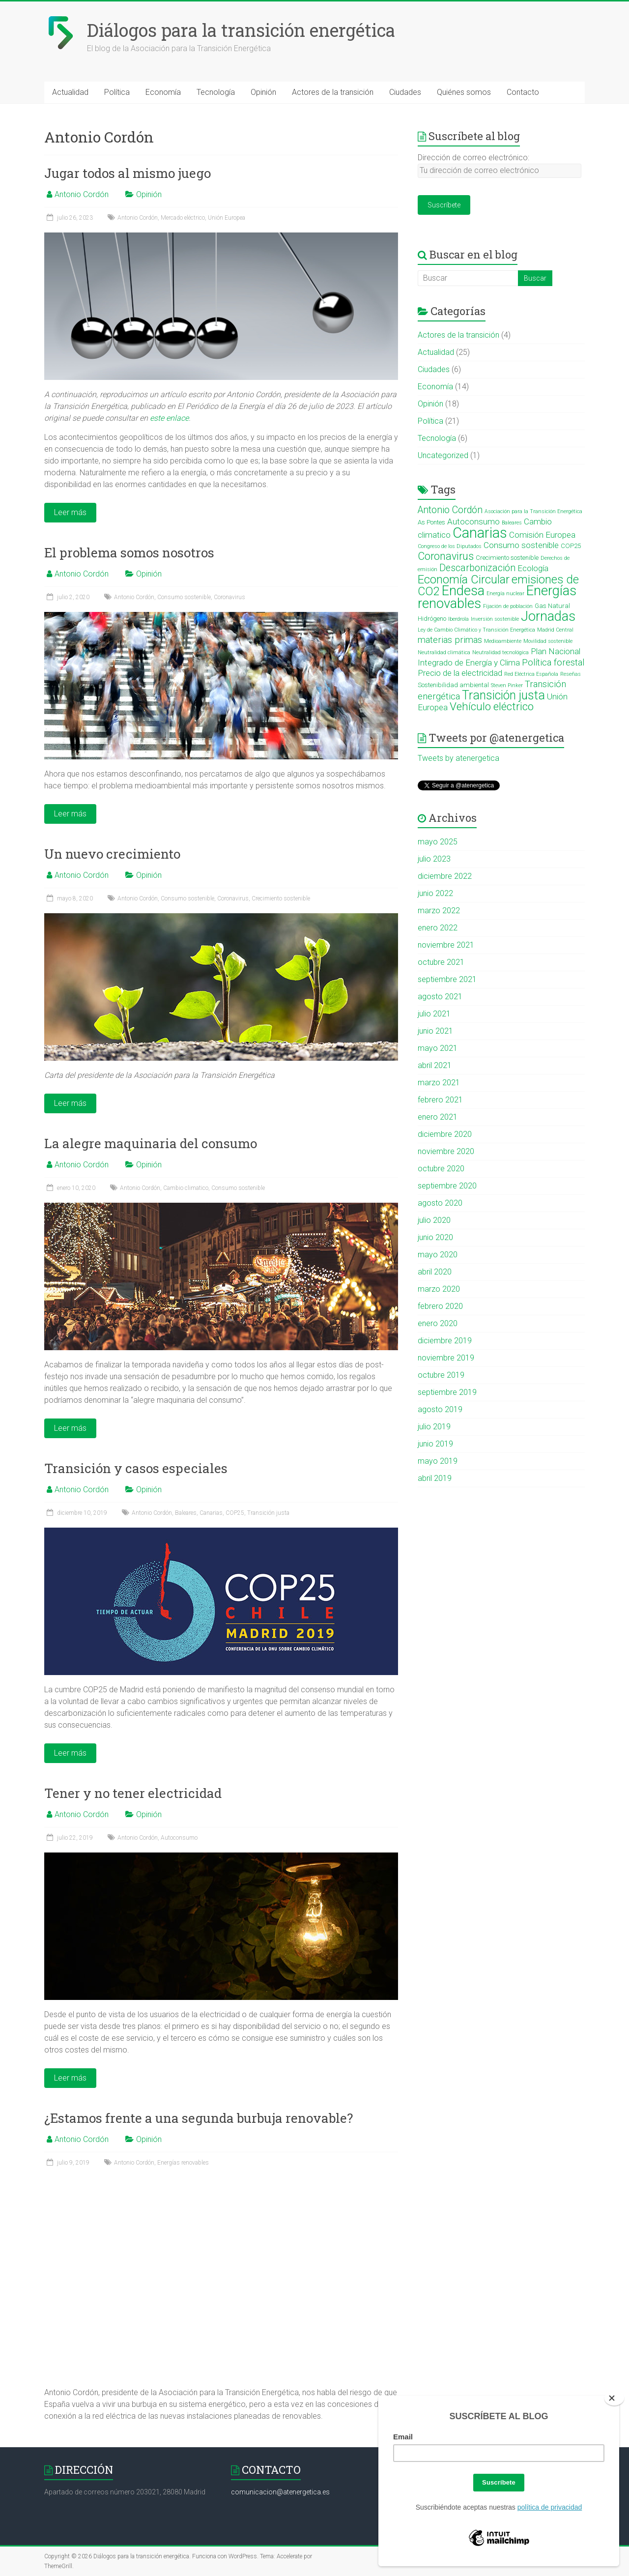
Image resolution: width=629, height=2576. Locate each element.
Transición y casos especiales (136, 1468)
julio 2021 (434, 1013)
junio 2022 (435, 893)
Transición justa (268, 1512)
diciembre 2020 (445, 1134)
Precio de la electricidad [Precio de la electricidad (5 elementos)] (460, 673)
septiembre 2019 (447, 1392)
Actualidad (70, 92)
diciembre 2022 (445, 876)
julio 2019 (434, 1426)
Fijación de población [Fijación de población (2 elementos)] (508, 606)
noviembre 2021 (446, 945)
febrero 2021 (440, 1099)
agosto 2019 (440, 1409)
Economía (163, 92)
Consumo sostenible (184, 597)
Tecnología (216, 92)
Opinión (263, 92)
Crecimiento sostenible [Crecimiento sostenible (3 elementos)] (507, 557)
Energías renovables (183, 2162)
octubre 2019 (441, 1375)
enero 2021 (437, 1117)
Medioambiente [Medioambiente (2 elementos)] (502, 641)
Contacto (523, 92)
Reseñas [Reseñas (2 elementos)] (570, 674)
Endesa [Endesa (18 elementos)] (463, 590)
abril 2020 (435, 1271)
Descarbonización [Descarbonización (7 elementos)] (477, 568)
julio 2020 (434, 1220)
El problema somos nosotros (129, 552)
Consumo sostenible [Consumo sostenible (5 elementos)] (521, 545)
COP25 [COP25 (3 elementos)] (571, 546)
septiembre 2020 (447, 1185)
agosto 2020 (440, 1203)
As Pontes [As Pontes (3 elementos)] (431, 522)
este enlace (169, 418)
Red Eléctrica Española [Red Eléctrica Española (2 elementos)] (531, 674)
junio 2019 (435, 1443)
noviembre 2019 (446, 1357)
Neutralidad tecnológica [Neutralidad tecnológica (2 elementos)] (500, 652)
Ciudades (405, 92)
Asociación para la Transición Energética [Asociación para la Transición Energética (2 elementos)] (533, 511)
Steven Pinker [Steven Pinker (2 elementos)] (507, 685)
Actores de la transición (332, 92)
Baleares (186, 1512)
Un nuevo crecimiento (112, 853)
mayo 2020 (437, 1254)
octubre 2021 (441, 962)
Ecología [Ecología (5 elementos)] (532, 568)
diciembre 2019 (445, 1340)
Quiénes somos (464, 92)
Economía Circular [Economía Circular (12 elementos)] (464, 579)
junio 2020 (435, 1237)
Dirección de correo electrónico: (473, 157)
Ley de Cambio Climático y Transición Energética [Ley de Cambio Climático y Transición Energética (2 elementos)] (476, 630)
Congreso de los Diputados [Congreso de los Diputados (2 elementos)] (450, 546)
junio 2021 (435, 1031)
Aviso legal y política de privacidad (486, 2556)
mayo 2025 (437, 841)
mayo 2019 (437, 1461)
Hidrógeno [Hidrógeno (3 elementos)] (432, 618)
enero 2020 (437, 1323)
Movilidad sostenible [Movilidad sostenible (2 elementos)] (547, 641)
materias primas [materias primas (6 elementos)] (450, 640)
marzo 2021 (439, 1082)
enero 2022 (437, 927)
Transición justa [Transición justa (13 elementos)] (503, 695)
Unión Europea (226, 217)
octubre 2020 (441, 1168)
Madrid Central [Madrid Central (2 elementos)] (555, 630)
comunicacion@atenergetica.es (280, 2492)
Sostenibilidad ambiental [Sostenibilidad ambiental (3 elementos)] (453, 685)
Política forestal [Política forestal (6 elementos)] (553, 662)
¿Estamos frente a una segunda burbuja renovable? (198, 2118)
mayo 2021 (437, 1048)
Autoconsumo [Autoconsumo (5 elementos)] (473, 521)
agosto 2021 (440, 996)
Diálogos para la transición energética (241, 30)
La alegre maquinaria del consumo (150, 1143)
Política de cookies (561, 2556)
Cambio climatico (185, 1188)
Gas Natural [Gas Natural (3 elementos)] (552, 605)
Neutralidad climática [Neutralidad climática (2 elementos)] (444, 652)
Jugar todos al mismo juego (127, 173)
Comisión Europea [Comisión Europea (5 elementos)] (542, 535)
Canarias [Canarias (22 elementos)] (480, 532)
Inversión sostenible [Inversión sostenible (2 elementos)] (495, 619)
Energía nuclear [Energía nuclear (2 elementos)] (505, 593)
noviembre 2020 (446, 1151)
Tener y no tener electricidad (133, 1793)
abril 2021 (435, 1065)
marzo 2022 (439, 910)
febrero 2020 (440, 1306)
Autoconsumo (179, 1837)
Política (117, 92)
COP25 (235, 1512)
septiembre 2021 (447, 979)
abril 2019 (435, 1478)
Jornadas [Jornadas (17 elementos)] (548, 616)
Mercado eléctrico (183, 217)
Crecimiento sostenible (281, 898)
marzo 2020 (439, 1289)
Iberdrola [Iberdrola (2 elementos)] (458, 619)
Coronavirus (229, 597)
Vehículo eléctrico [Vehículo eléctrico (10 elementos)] (492, 706)
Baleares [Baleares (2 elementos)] (512, 523)
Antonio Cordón (82, 194)
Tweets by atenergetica (458, 758)
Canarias (211, 1512)
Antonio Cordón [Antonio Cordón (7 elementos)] (450, 510)
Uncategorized (443, 455)
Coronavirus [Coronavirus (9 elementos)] (446, 556)
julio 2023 (434, 859)
